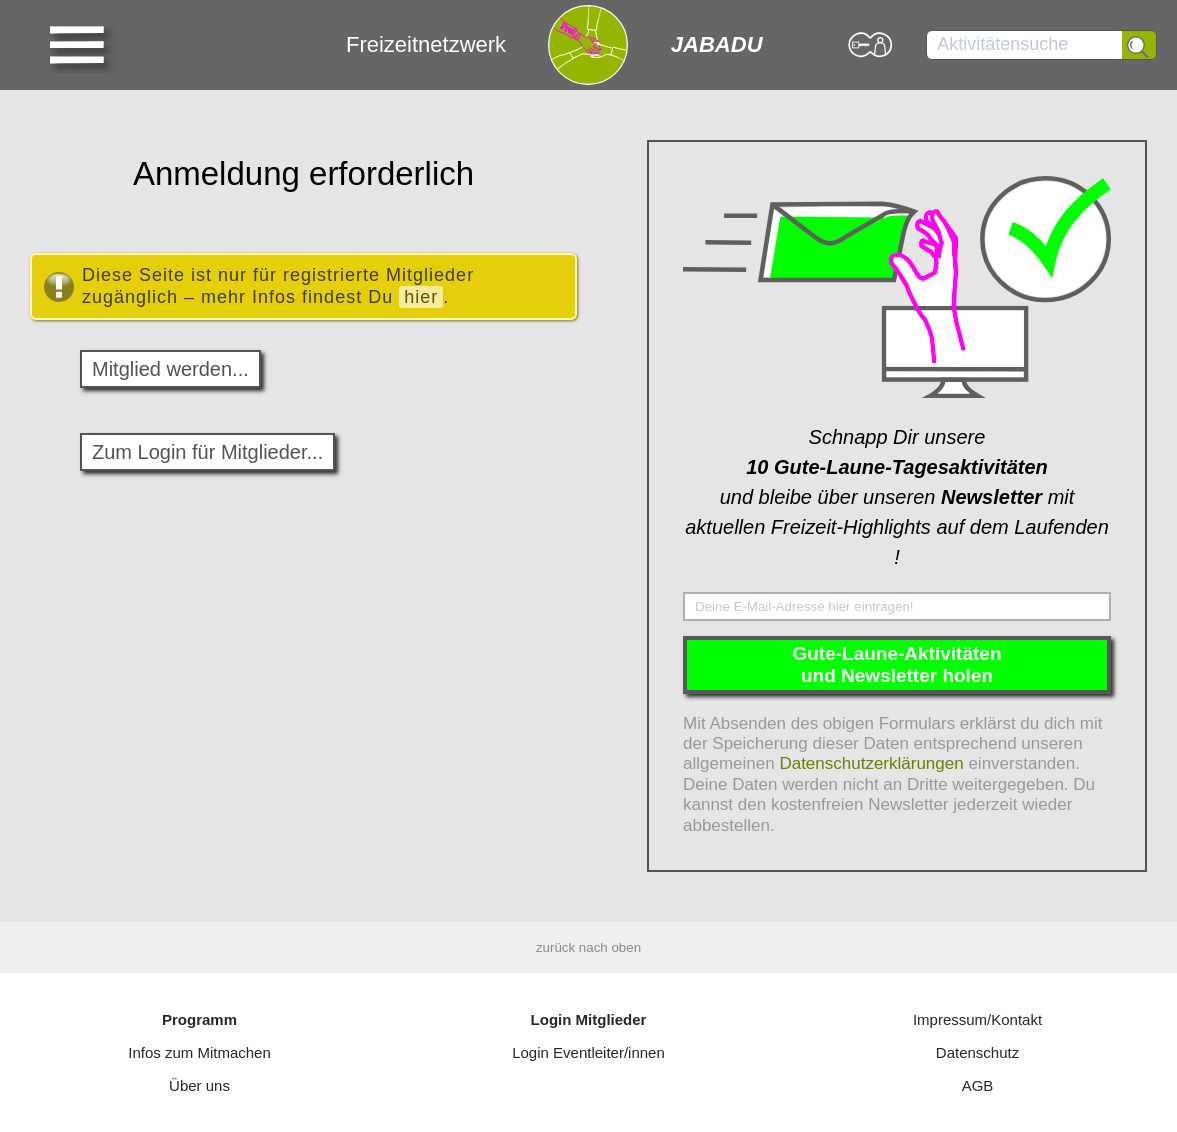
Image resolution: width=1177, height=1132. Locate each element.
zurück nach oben (588, 947)
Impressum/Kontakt (977, 1019)
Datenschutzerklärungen (871, 763)
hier (421, 297)
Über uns (199, 1085)
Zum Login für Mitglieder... (207, 452)
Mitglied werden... (170, 369)
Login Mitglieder (589, 1019)
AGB (978, 1085)
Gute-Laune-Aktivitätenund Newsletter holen (896, 664)
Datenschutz (977, 1052)
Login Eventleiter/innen (588, 1052)
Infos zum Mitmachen (199, 1052)
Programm (199, 1019)
